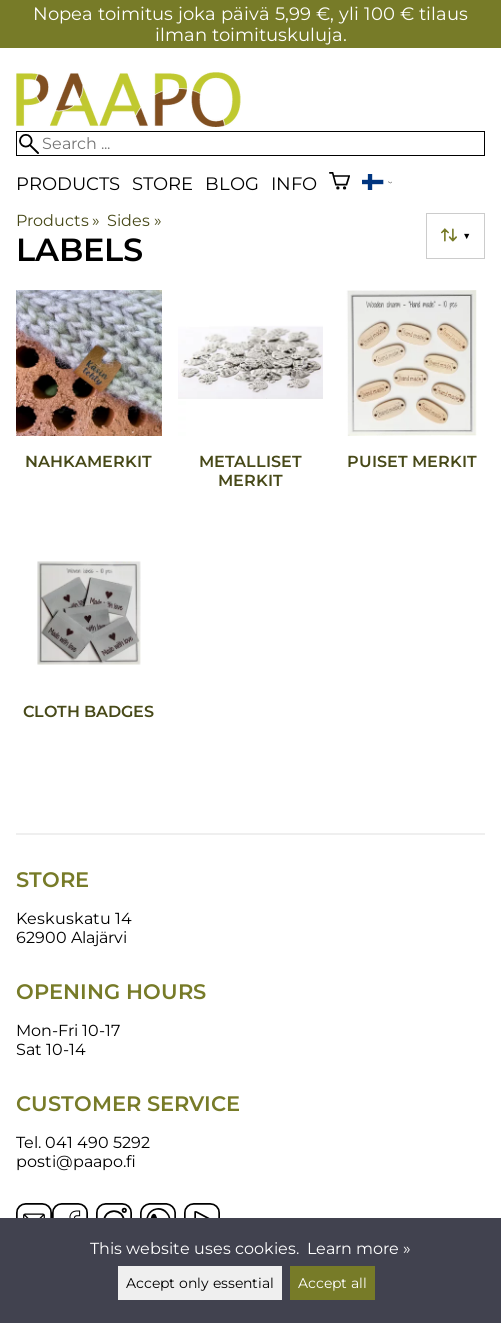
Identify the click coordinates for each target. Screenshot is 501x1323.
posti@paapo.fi (76, 1161)
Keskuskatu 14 (74, 918)
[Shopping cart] (339, 183)
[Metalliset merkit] (251, 407)
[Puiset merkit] (412, 407)
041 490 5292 (97, 1142)
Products (68, 183)
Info (294, 183)
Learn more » (359, 1248)
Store (162, 183)
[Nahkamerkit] (89, 407)
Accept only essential (200, 1283)
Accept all (332, 1283)
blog (232, 183)
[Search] (250, 143)
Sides (134, 220)
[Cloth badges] (89, 657)
